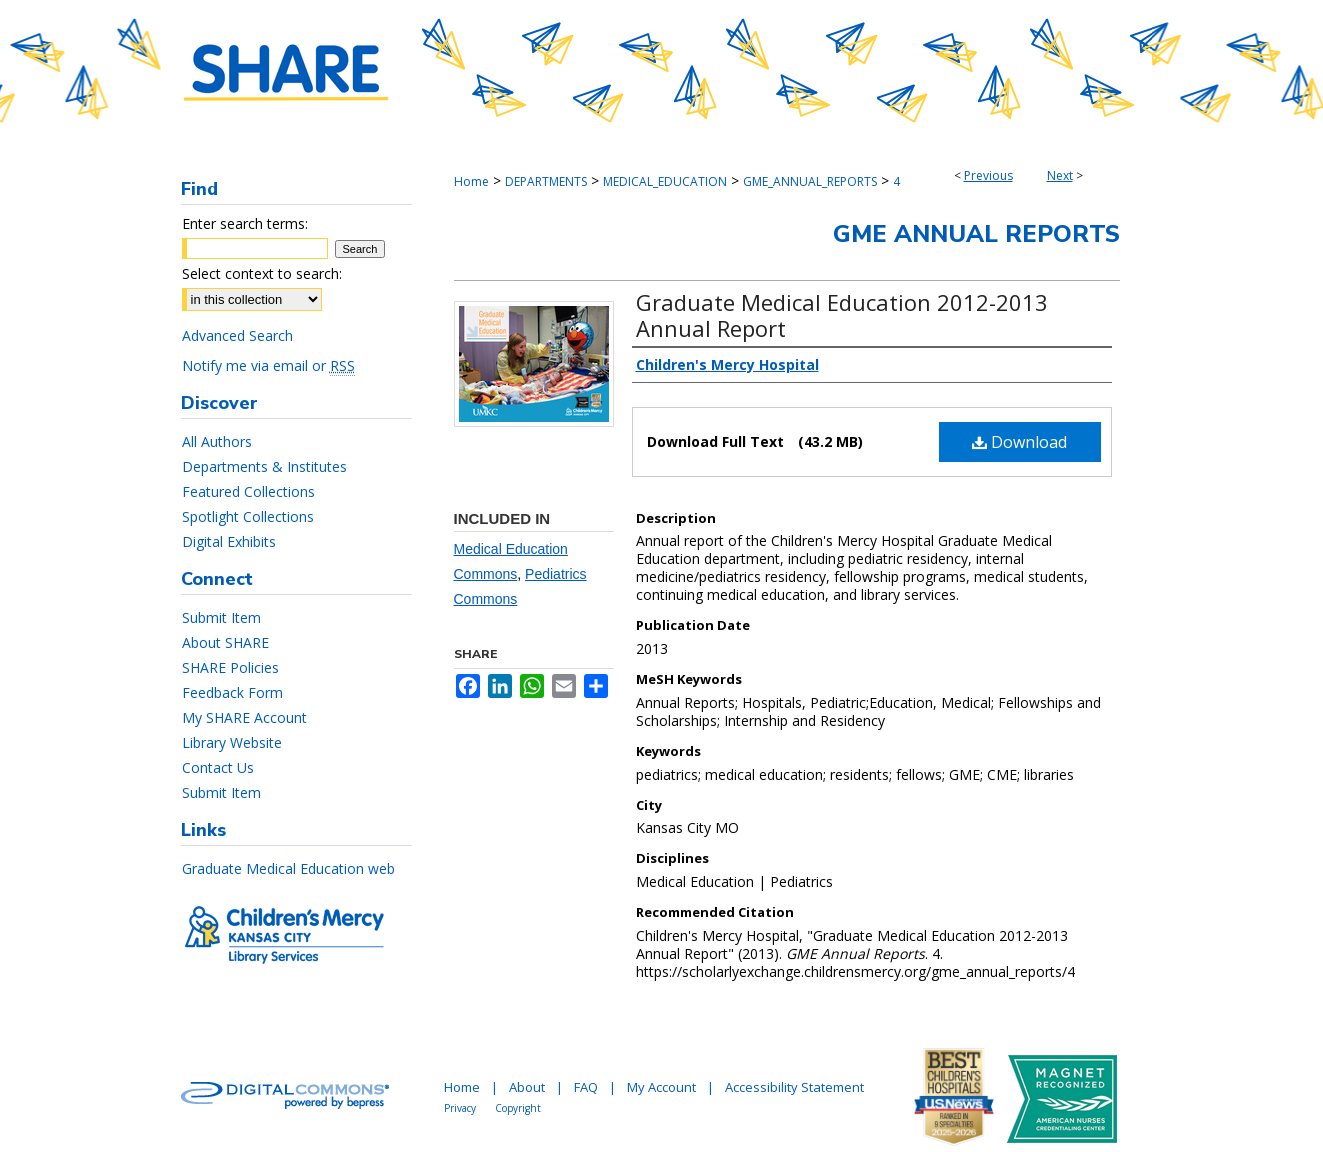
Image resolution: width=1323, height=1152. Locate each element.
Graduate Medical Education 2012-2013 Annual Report (842, 315)
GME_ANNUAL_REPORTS (810, 181)
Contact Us (218, 767)
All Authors (217, 441)
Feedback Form (232, 692)
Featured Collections (248, 491)
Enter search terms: (245, 223)
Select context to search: (262, 273)
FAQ (586, 1087)
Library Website (232, 742)
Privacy (460, 1108)
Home (471, 181)
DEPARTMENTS (546, 181)
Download (1019, 442)
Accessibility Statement (794, 1087)
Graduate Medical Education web (288, 868)
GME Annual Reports (976, 234)
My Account (661, 1087)
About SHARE (225, 642)
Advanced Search (237, 335)
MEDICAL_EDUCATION (665, 181)
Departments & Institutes (264, 466)
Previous (988, 175)
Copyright (518, 1108)
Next (1060, 175)
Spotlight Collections (248, 516)
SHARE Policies (230, 667)
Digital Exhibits (229, 541)
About (527, 1087)
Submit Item (221, 617)
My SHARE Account (244, 717)
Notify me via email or (268, 365)
